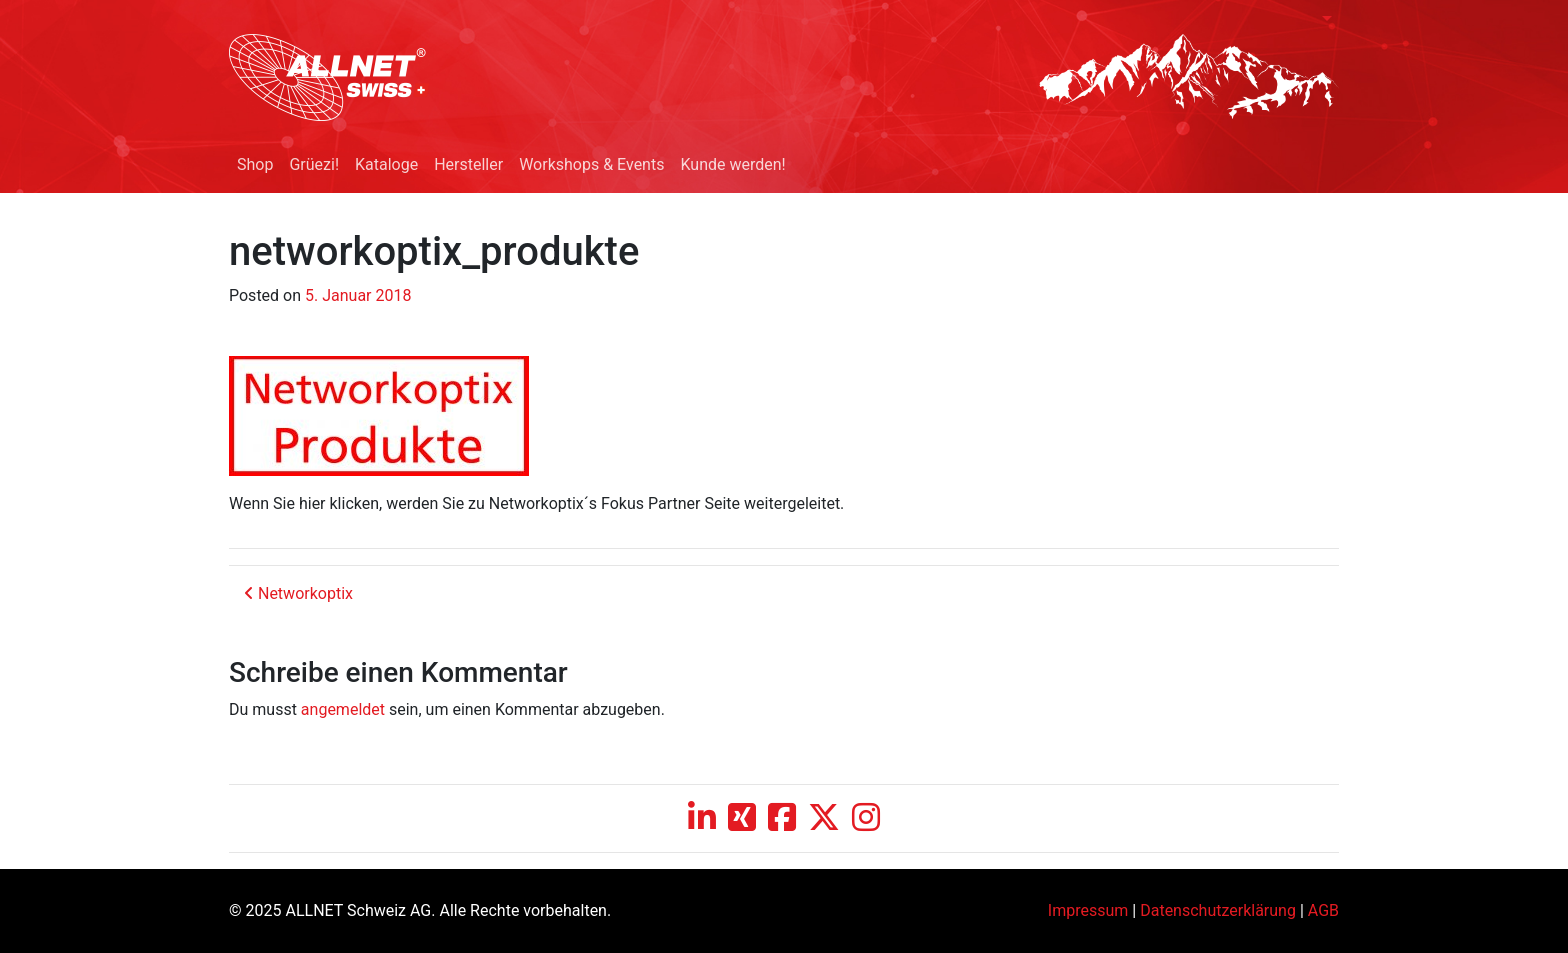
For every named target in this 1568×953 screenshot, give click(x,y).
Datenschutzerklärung (1218, 910)
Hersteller (468, 164)
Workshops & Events (591, 164)
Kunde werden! (732, 164)
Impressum (1088, 910)
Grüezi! (314, 164)
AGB (1323, 910)
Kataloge (386, 164)
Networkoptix (298, 593)
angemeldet (343, 709)
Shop (255, 164)
